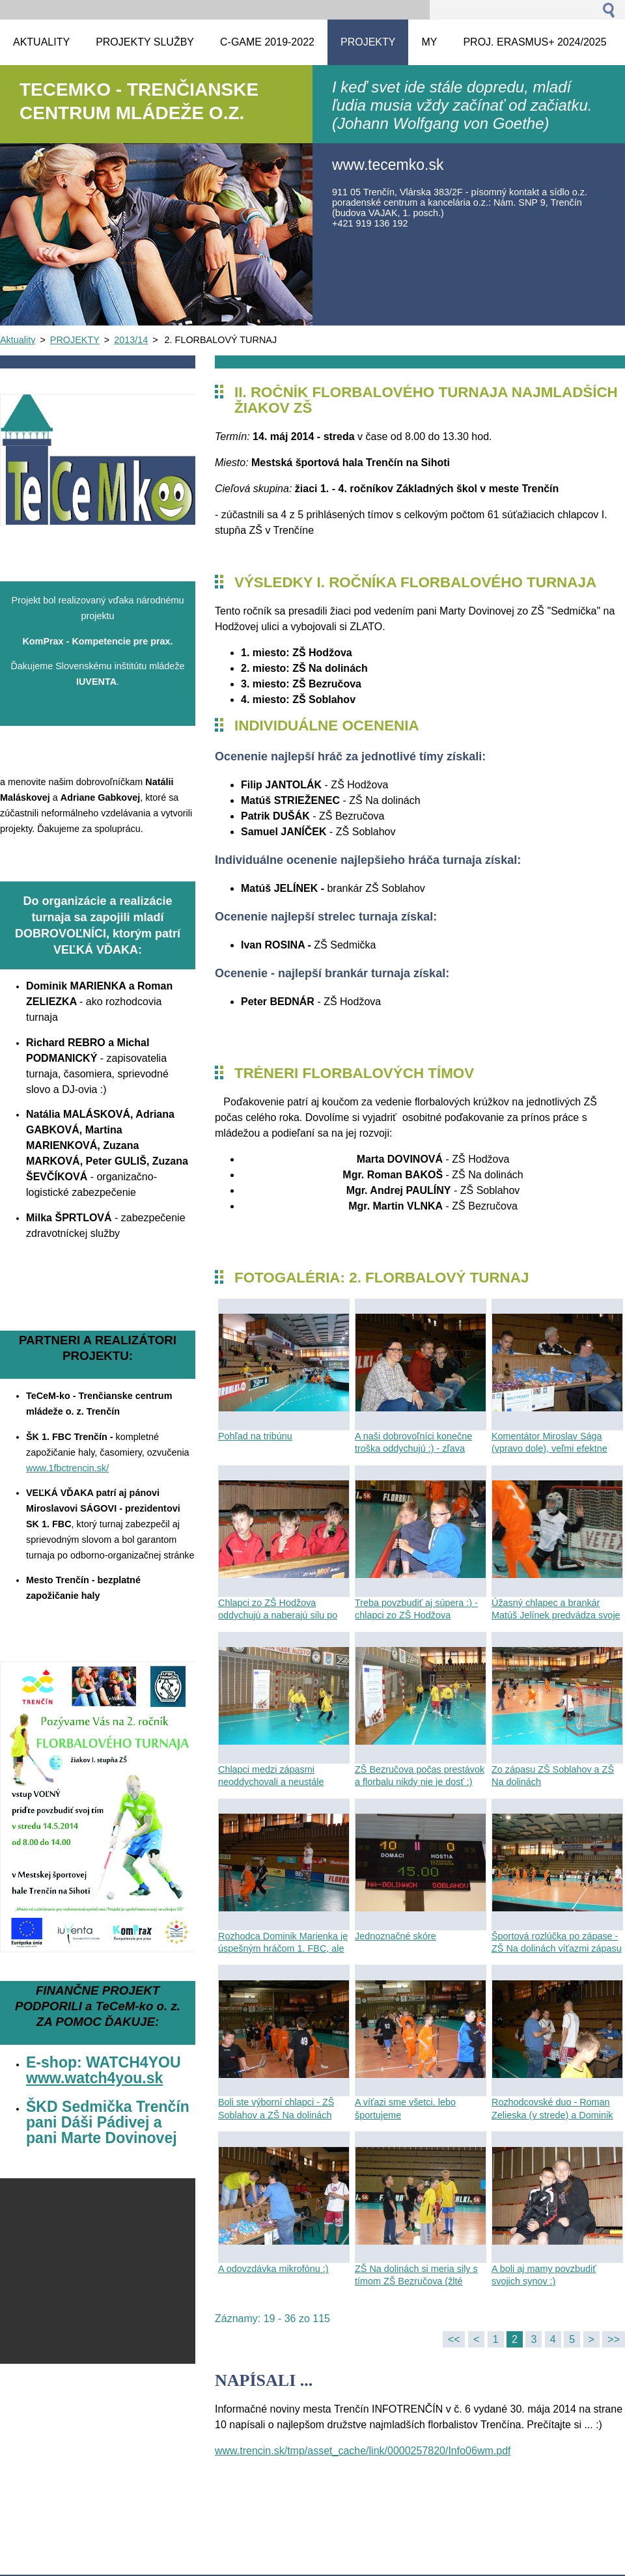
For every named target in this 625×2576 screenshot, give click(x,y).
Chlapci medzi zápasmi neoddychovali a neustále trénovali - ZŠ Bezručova (271, 1781)
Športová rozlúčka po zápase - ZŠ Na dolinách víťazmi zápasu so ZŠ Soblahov (557, 1948)
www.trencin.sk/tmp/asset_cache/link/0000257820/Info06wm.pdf (362, 2450)
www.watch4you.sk (94, 2078)
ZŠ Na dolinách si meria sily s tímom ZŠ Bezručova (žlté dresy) (416, 2281)
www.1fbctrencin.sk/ (67, 1468)
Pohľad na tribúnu (255, 1436)
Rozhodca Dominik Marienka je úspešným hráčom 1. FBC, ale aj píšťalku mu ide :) (283, 1948)
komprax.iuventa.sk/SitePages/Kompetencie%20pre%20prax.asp (142, 707)
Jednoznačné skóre (395, 1936)
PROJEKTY (75, 340)
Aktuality (17, 340)
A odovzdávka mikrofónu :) (273, 2269)
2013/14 (131, 340)
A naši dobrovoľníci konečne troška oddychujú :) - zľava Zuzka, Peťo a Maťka (413, 1448)
